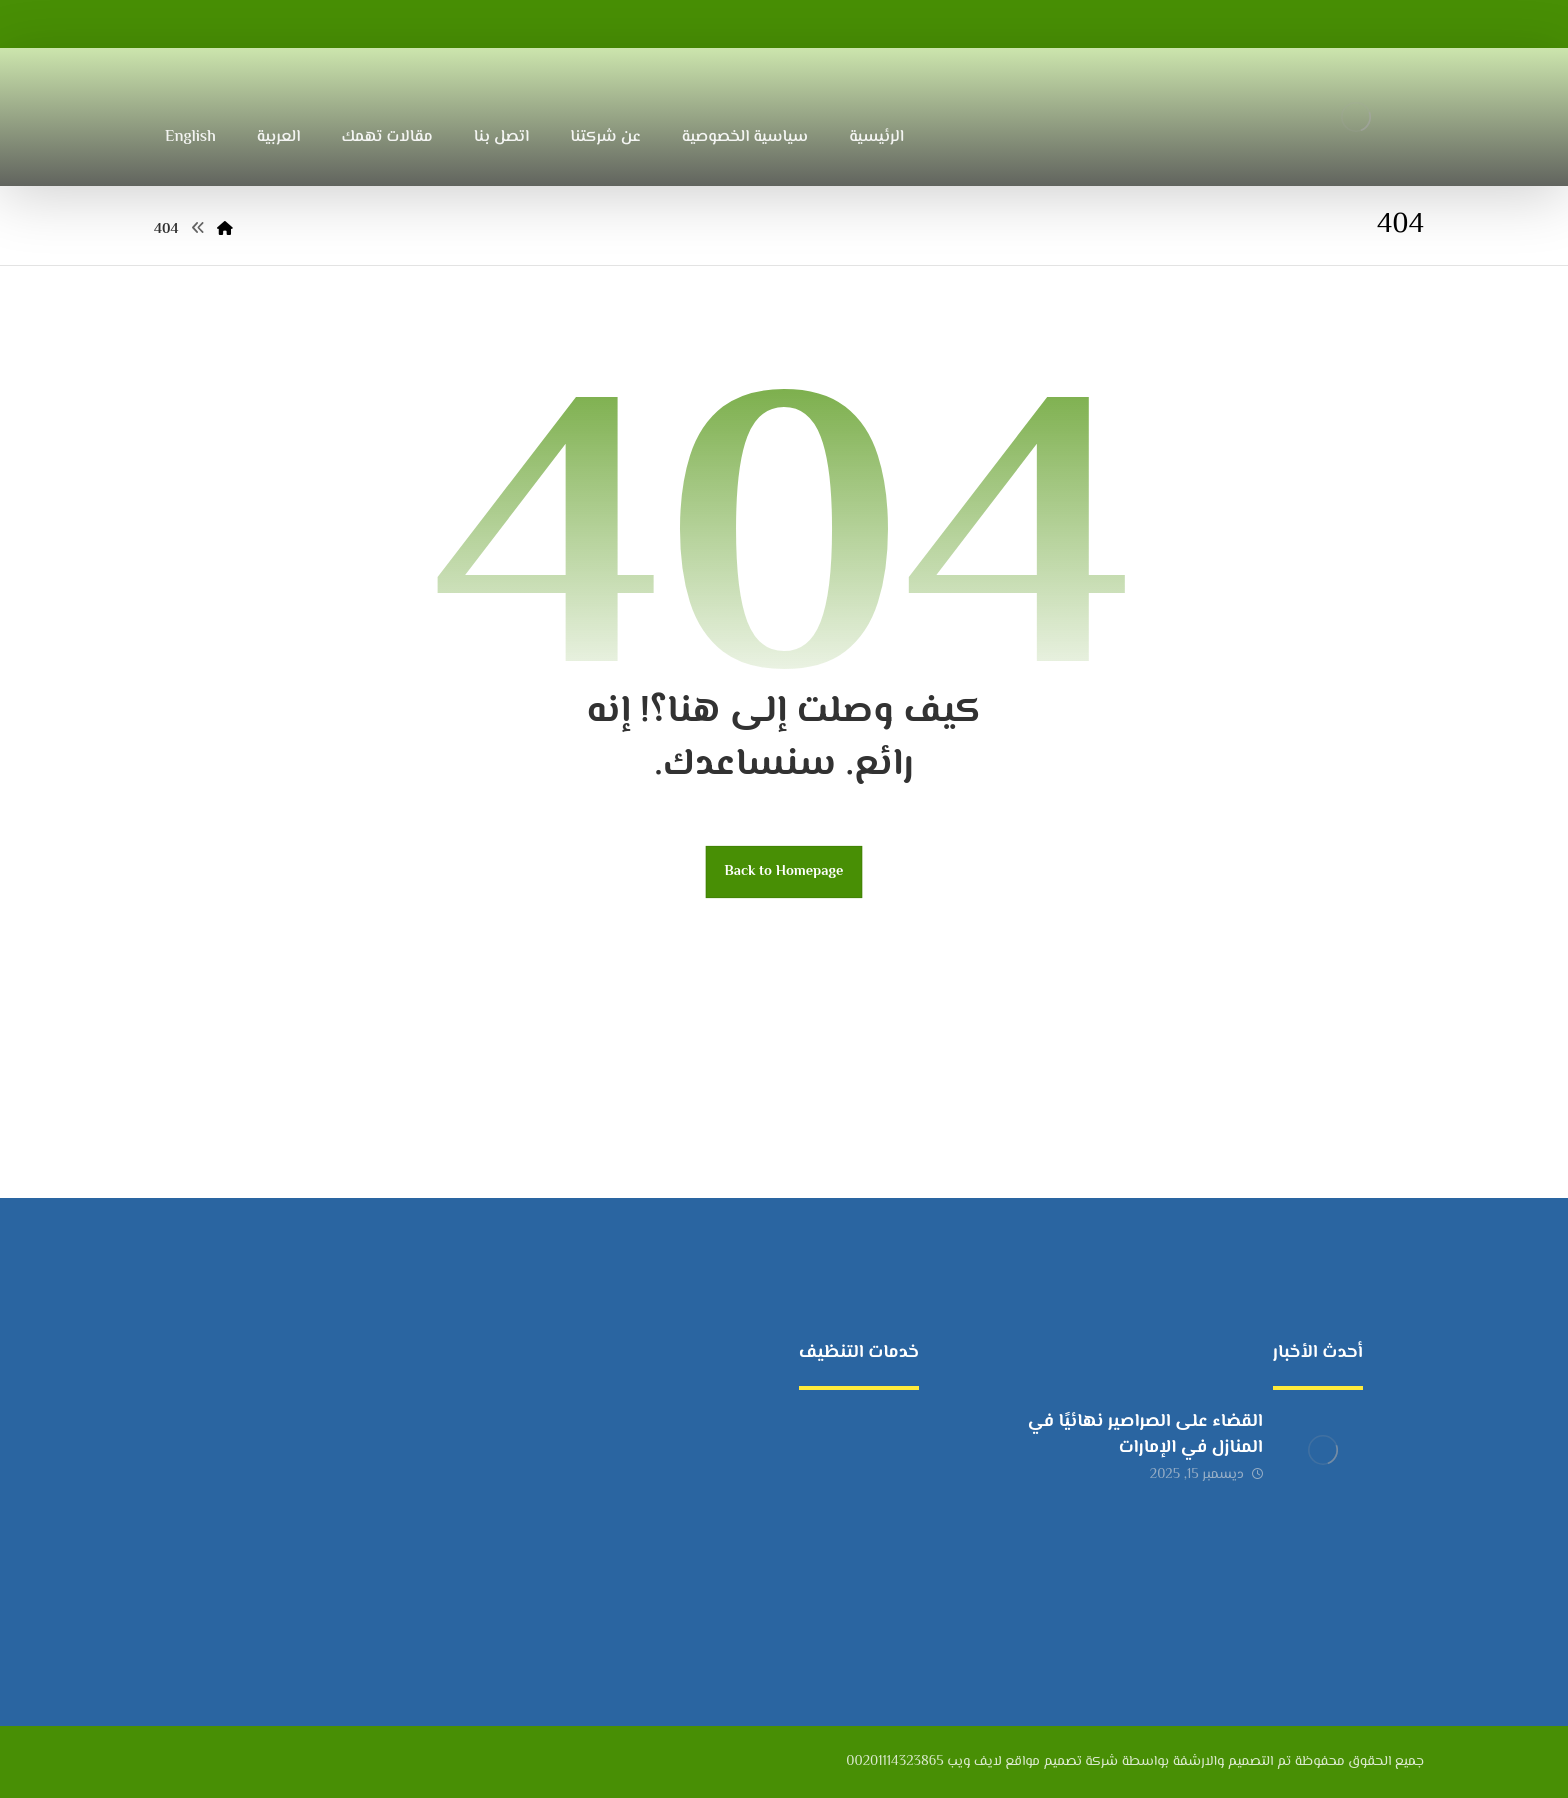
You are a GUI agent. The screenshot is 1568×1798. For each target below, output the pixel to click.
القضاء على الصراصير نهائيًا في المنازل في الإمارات (1145, 1434)
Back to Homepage (784, 871)
